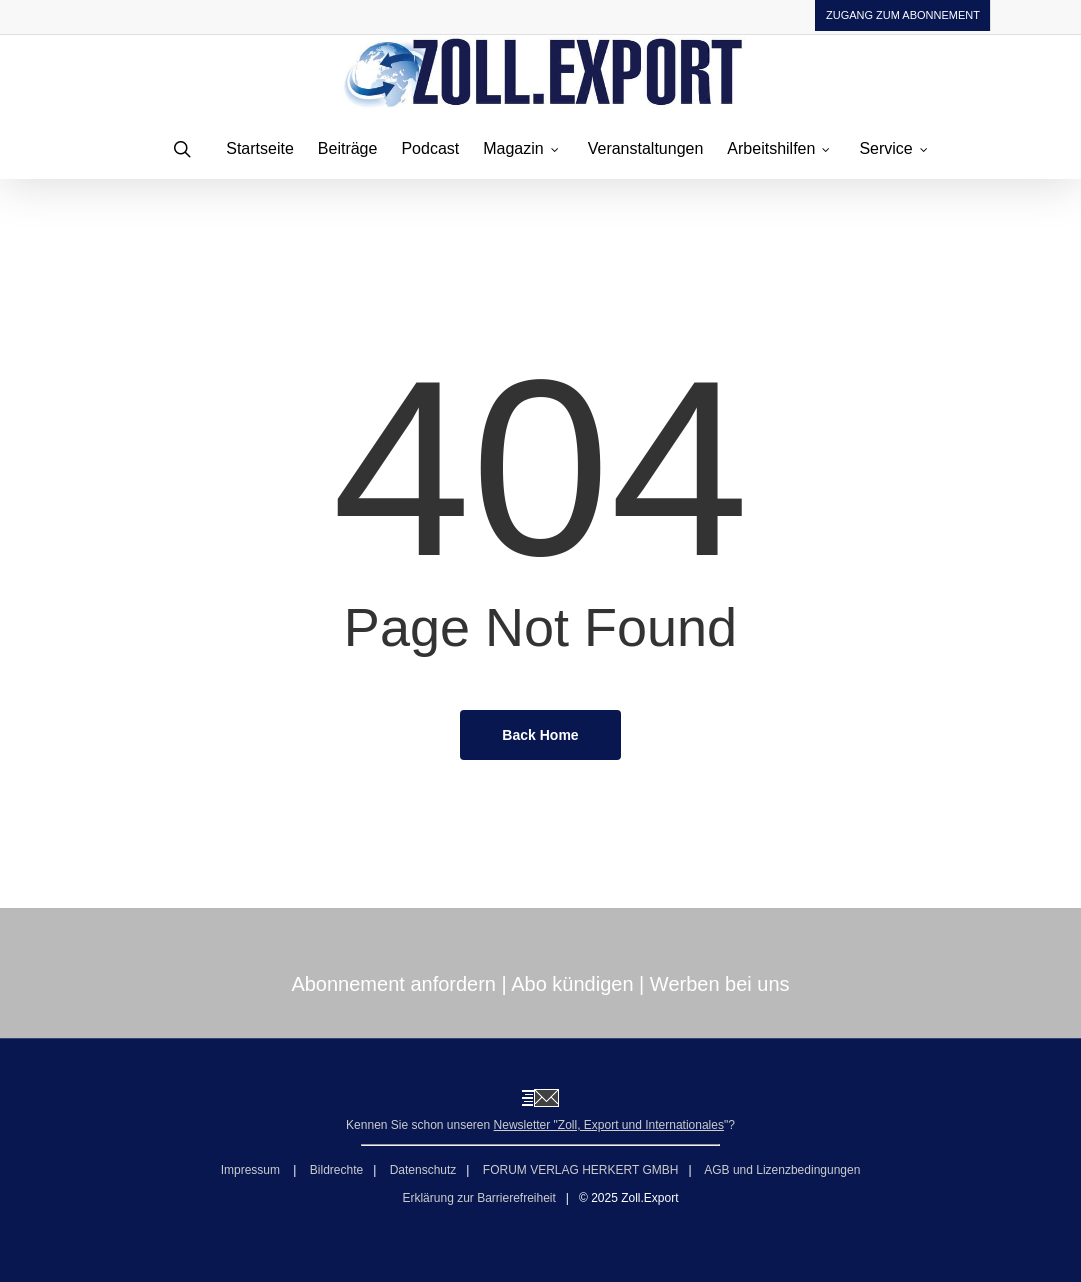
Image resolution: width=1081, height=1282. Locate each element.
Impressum (252, 1170)
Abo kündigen (572, 984)
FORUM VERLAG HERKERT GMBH (581, 1170)
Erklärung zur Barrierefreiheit (478, 1198)
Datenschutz (423, 1170)
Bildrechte (336, 1170)
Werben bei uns (720, 984)
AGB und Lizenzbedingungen (782, 1170)
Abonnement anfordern (393, 984)
